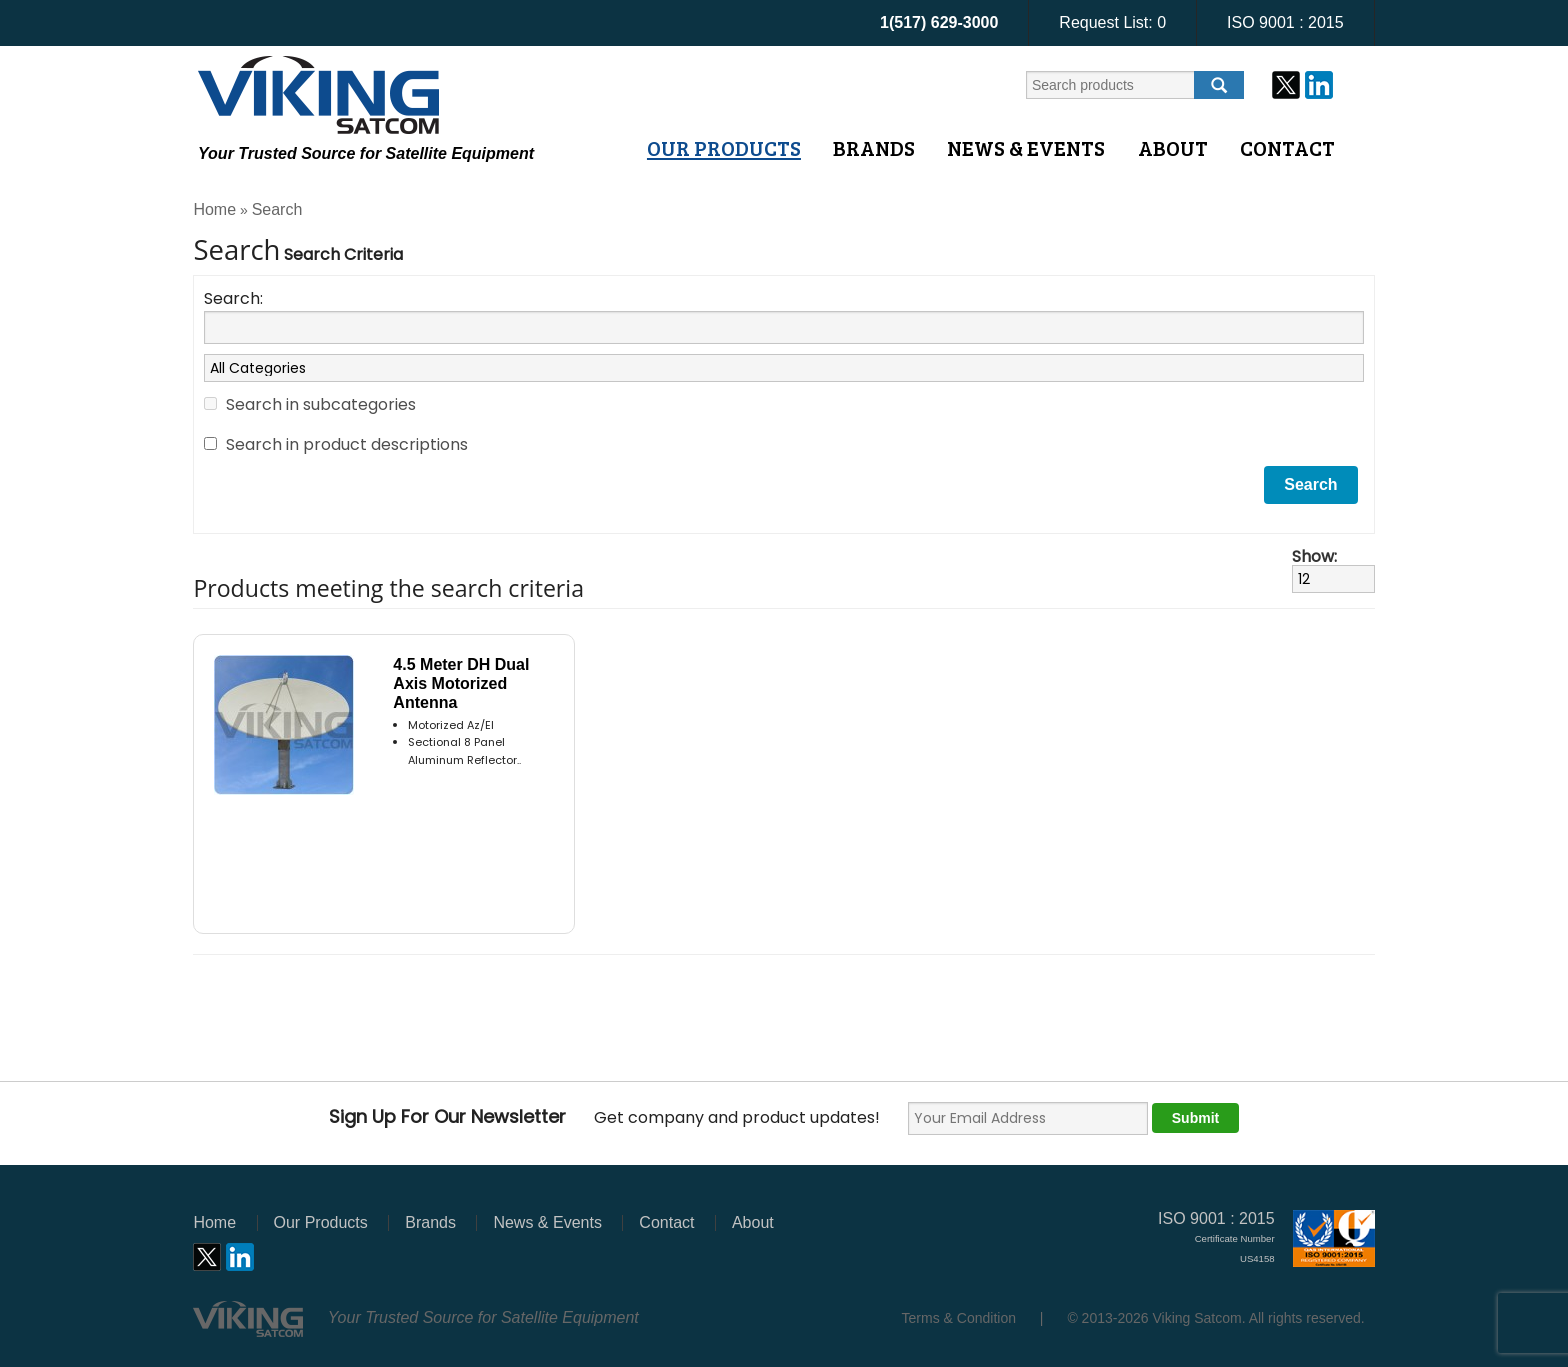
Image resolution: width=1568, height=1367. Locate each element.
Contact (1287, 148)
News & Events (1026, 148)
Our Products (724, 148)
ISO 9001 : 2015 (1285, 22)
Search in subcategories (321, 404)
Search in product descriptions (347, 444)
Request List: (1112, 22)
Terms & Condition (959, 1318)
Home (214, 209)
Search (277, 209)
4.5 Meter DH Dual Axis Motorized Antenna (461, 683)
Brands (874, 148)
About (1173, 148)
